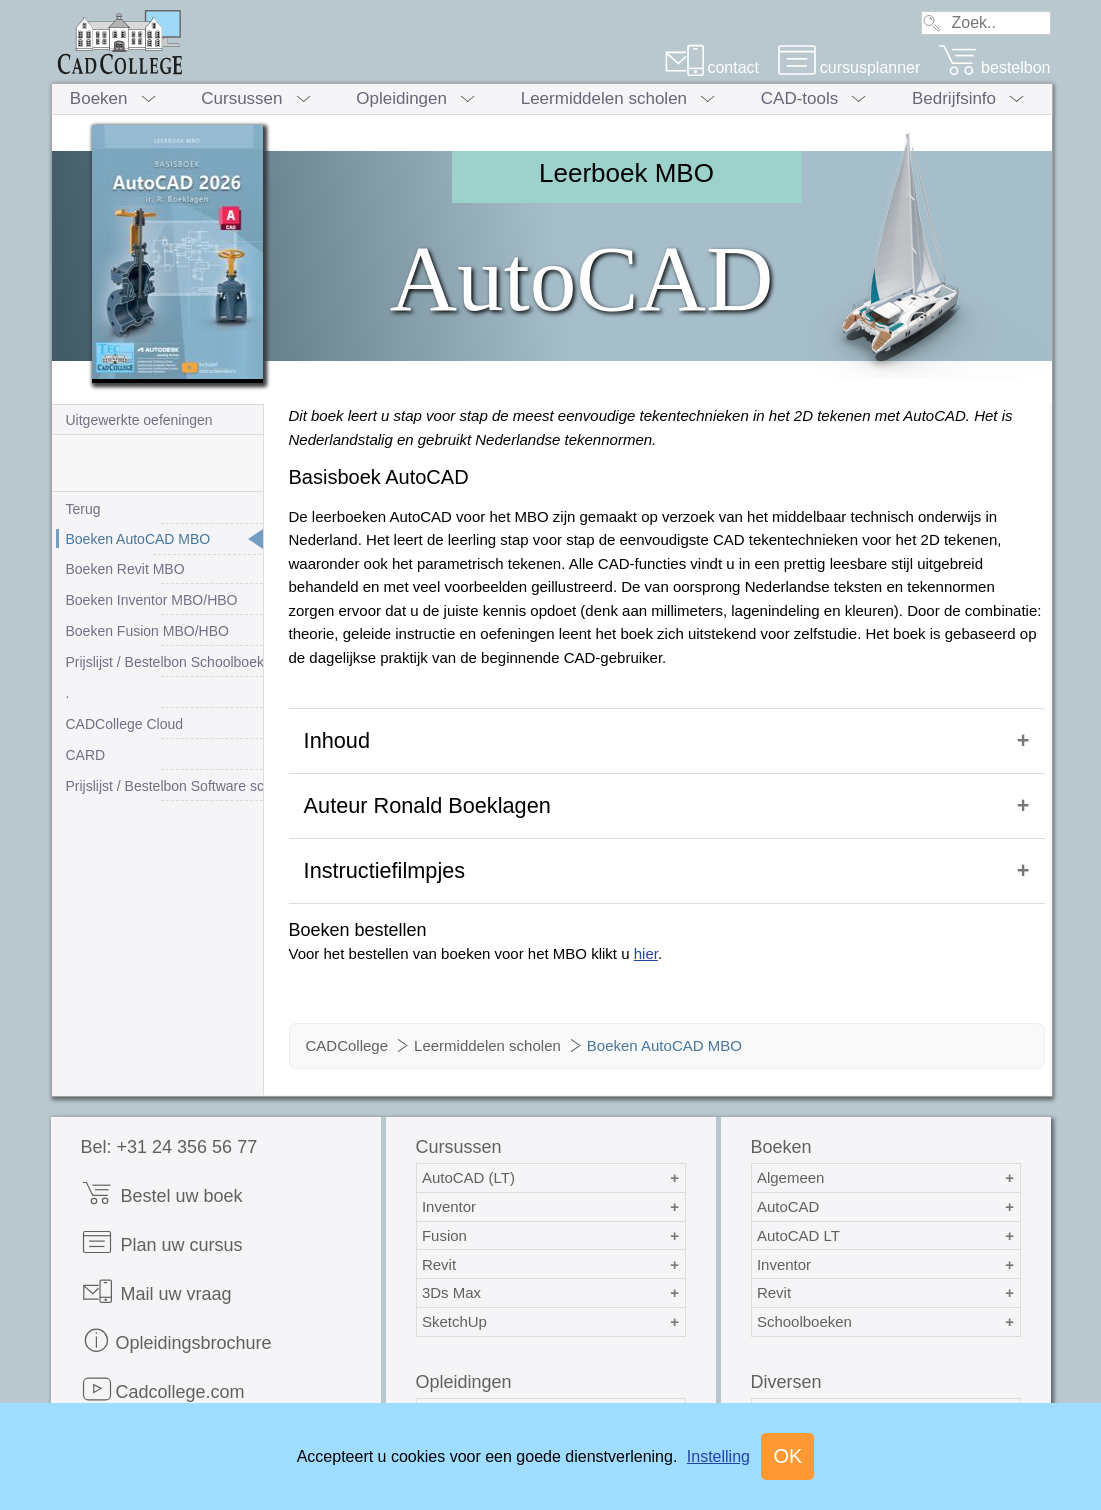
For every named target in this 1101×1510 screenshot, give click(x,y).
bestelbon (994, 67)
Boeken (99, 98)
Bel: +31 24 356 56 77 (169, 1117)
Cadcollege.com (163, 1359)
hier (646, 923)
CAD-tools (799, 98)
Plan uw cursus (162, 1212)
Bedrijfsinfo (954, 98)
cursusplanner (849, 67)
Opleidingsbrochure (176, 1310)
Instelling (718, 1456)
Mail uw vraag (156, 1261)
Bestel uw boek (162, 1163)
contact (711, 67)
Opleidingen (401, 98)
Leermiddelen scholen (604, 98)
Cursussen (241, 98)
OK (787, 1456)
